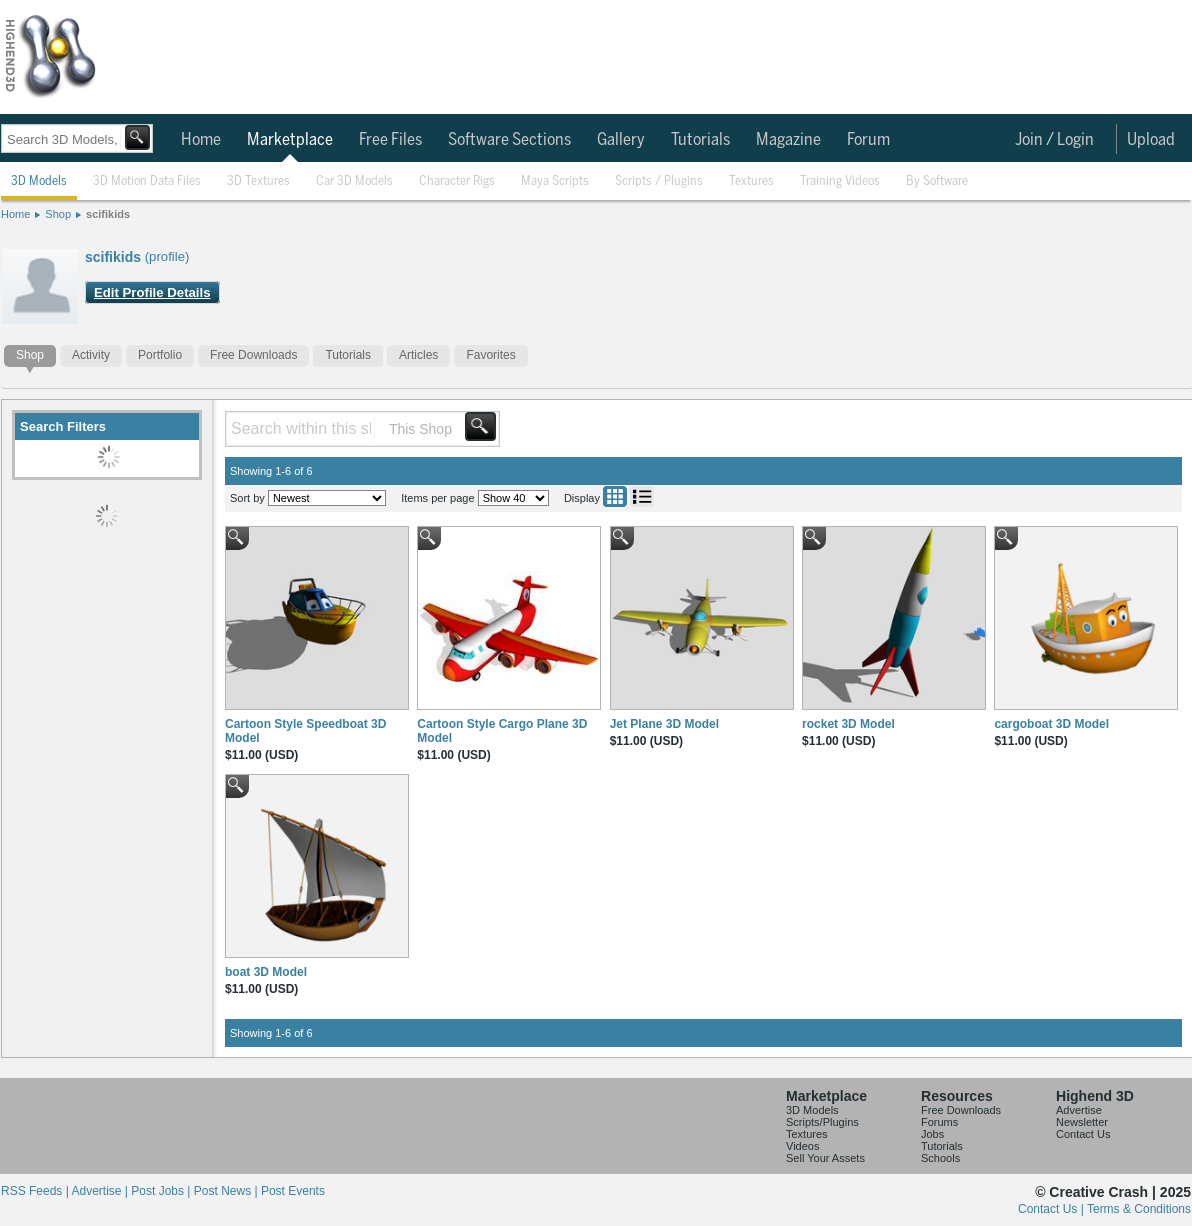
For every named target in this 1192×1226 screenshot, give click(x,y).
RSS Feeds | (36, 1191)
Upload (1151, 140)
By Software (937, 181)
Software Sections (509, 140)
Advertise (1079, 1110)
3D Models (39, 181)
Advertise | (101, 1191)
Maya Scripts (555, 181)
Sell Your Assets (825, 1158)
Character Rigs (457, 181)
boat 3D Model (266, 972)
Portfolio (160, 355)
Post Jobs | (162, 1191)
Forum (868, 140)
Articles (418, 355)
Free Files (390, 140)
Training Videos (840, 181)
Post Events (293, 1191)
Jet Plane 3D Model (664, 724)
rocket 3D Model (848, 724)
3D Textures (258, 181)
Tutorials (700, 140)
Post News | (227, 1191)
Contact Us (1083, 1134)
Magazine (788, 140)
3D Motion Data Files (147, 181)
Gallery (621, 140)
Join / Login (1054, 140)
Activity (91, 355)
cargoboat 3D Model (1051, 724)
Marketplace (290, 140)
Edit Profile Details (152, 292)
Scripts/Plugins (822, 1122)
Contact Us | (1052, 1209)
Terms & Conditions (1139, 1209)
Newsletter (1082, 1122)
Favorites (490, 355)
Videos (802, 1146)
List (642, 496)
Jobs (932, 1134)
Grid (615, 496)
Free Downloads (253, 355)
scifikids (108, 214)
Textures (751, 181)
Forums (939, 1122)
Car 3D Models (354, 181)
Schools (940, 1158)
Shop (58, 214)
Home (201, 140)
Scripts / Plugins (659, 181)
